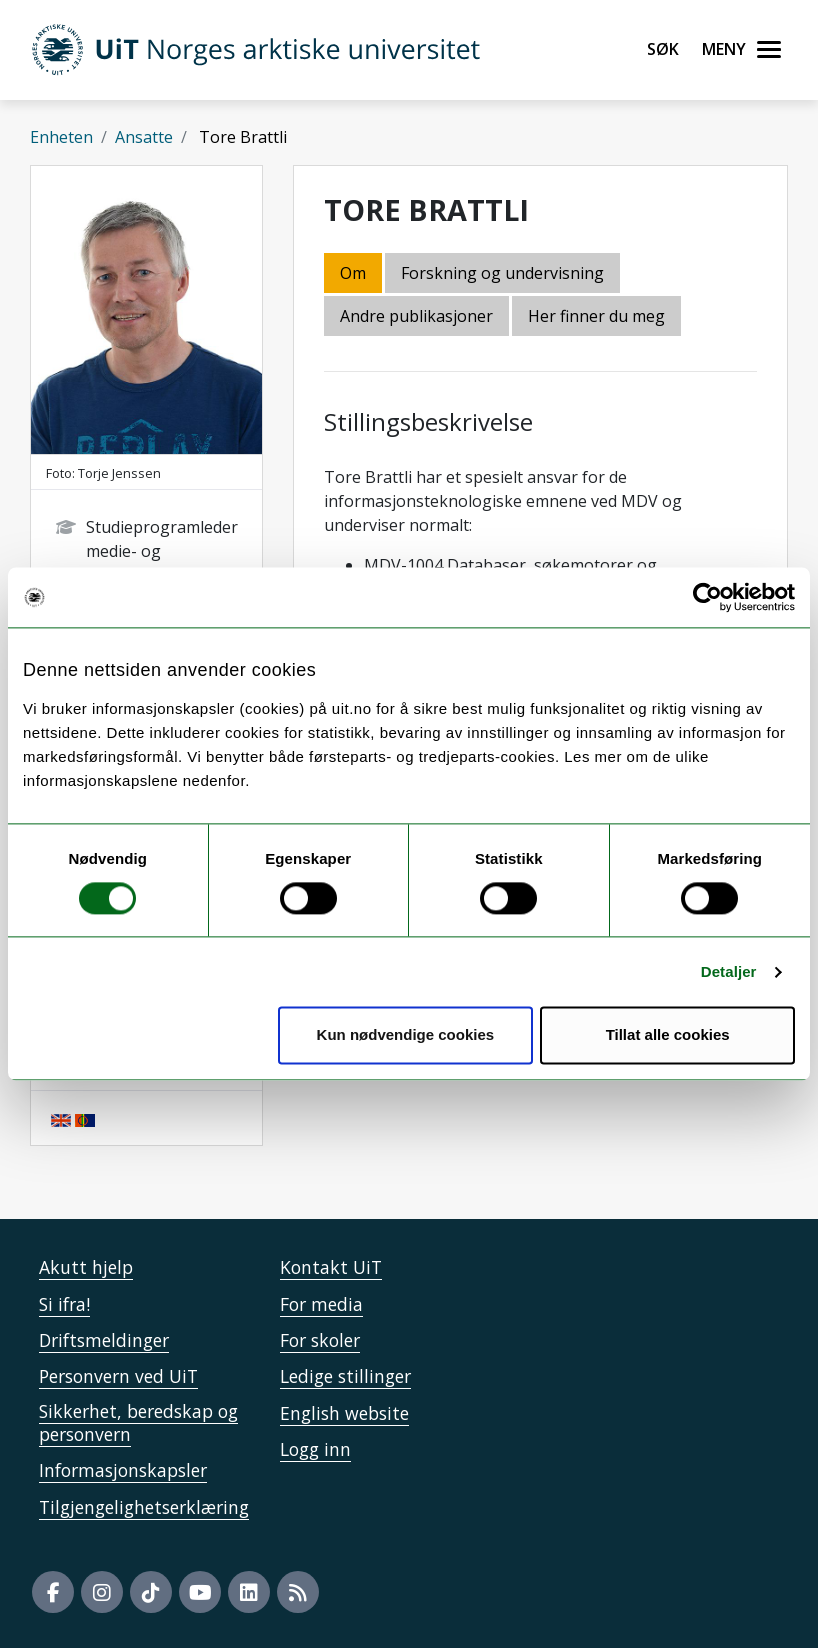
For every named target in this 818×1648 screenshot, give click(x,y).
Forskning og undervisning (502, 273)
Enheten (61, 137)
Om (353, 273)
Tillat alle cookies (668, 1035)
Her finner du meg (596, 316)
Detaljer (729, 971)
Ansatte (144, 137)
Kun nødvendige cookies (406, 1035)
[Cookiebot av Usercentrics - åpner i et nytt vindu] (707, 597)
